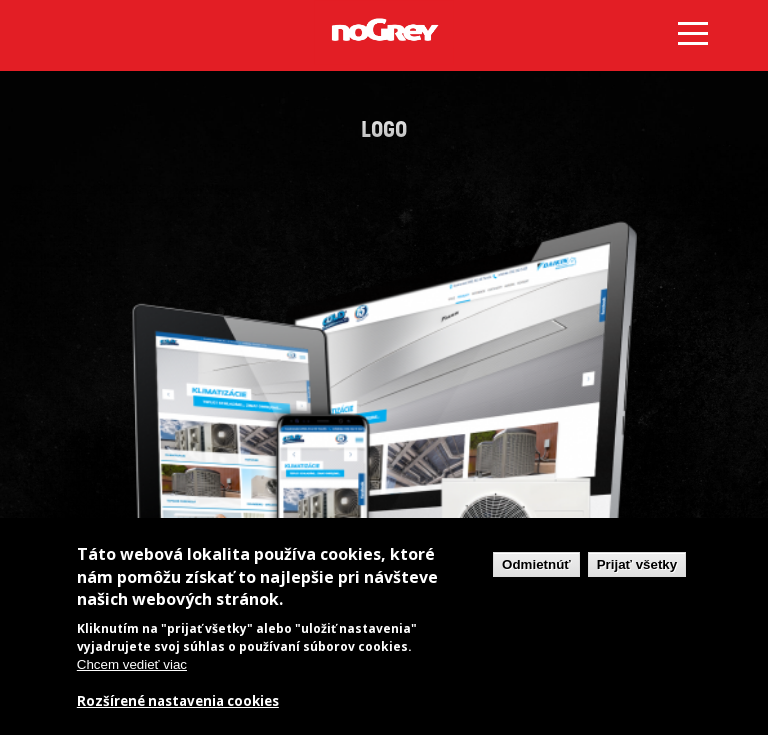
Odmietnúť (536, 564)
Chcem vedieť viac (132, 664)
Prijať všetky (637, 564)
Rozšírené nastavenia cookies (178, 701)
